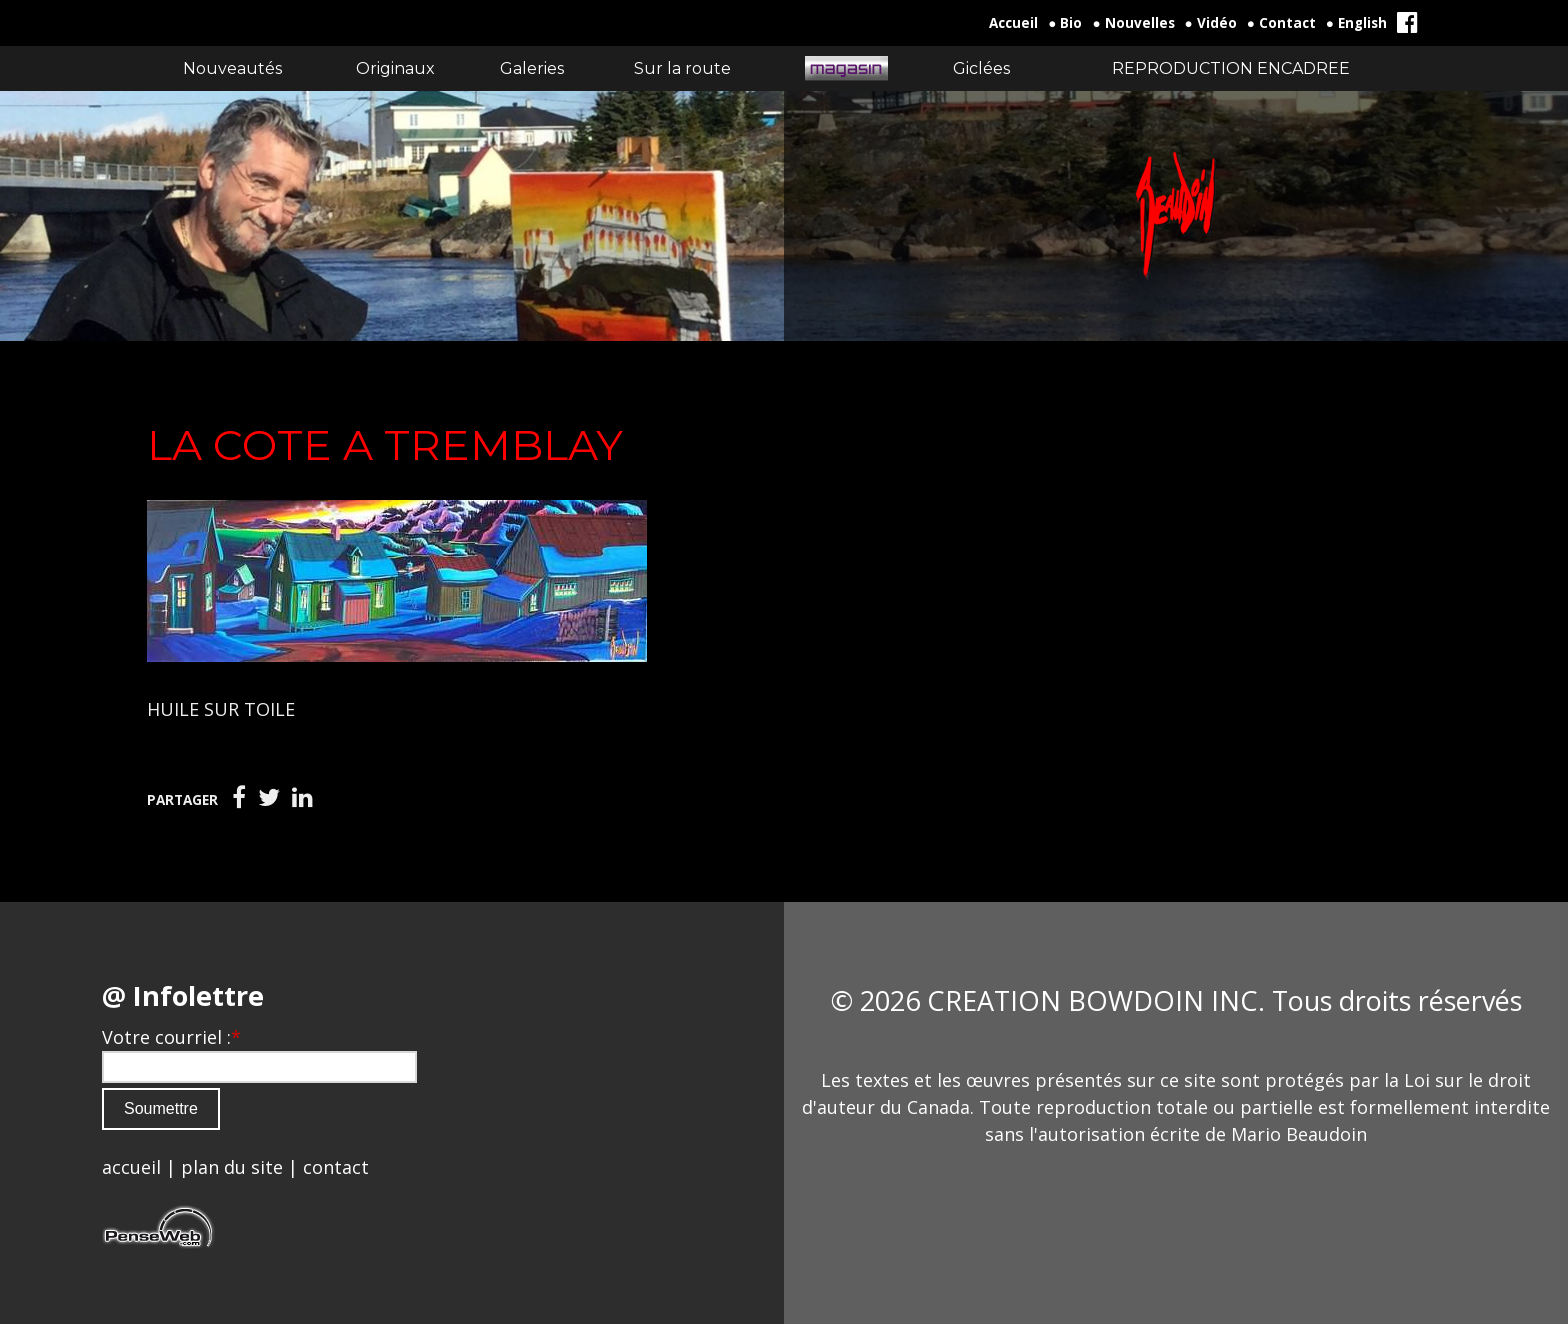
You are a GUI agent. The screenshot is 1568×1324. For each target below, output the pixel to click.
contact (336, 1167)
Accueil (1013, 23)
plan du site (232, 1167)
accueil (131, 1167)
